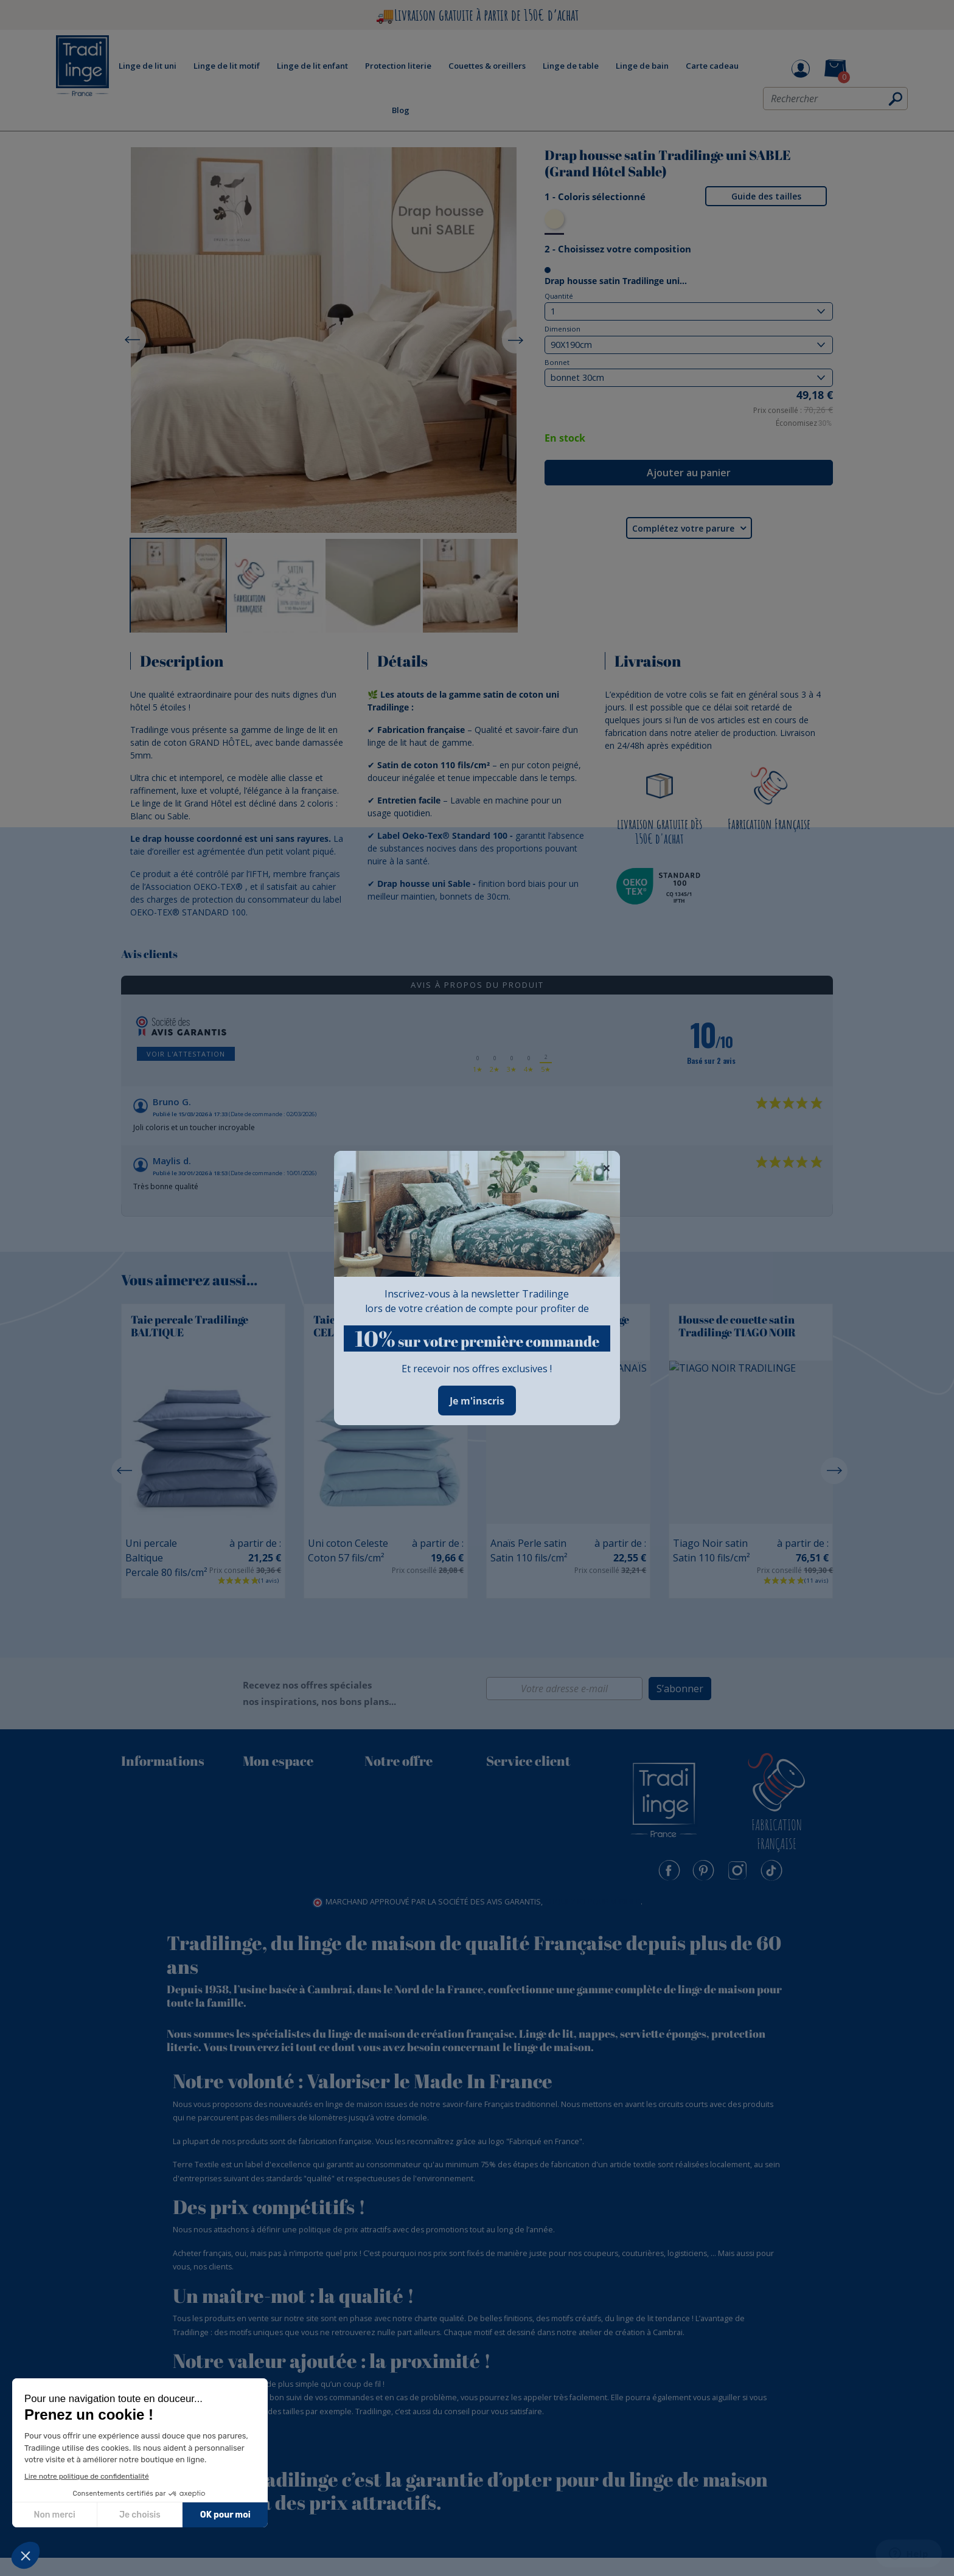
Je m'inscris (477, 1401)
